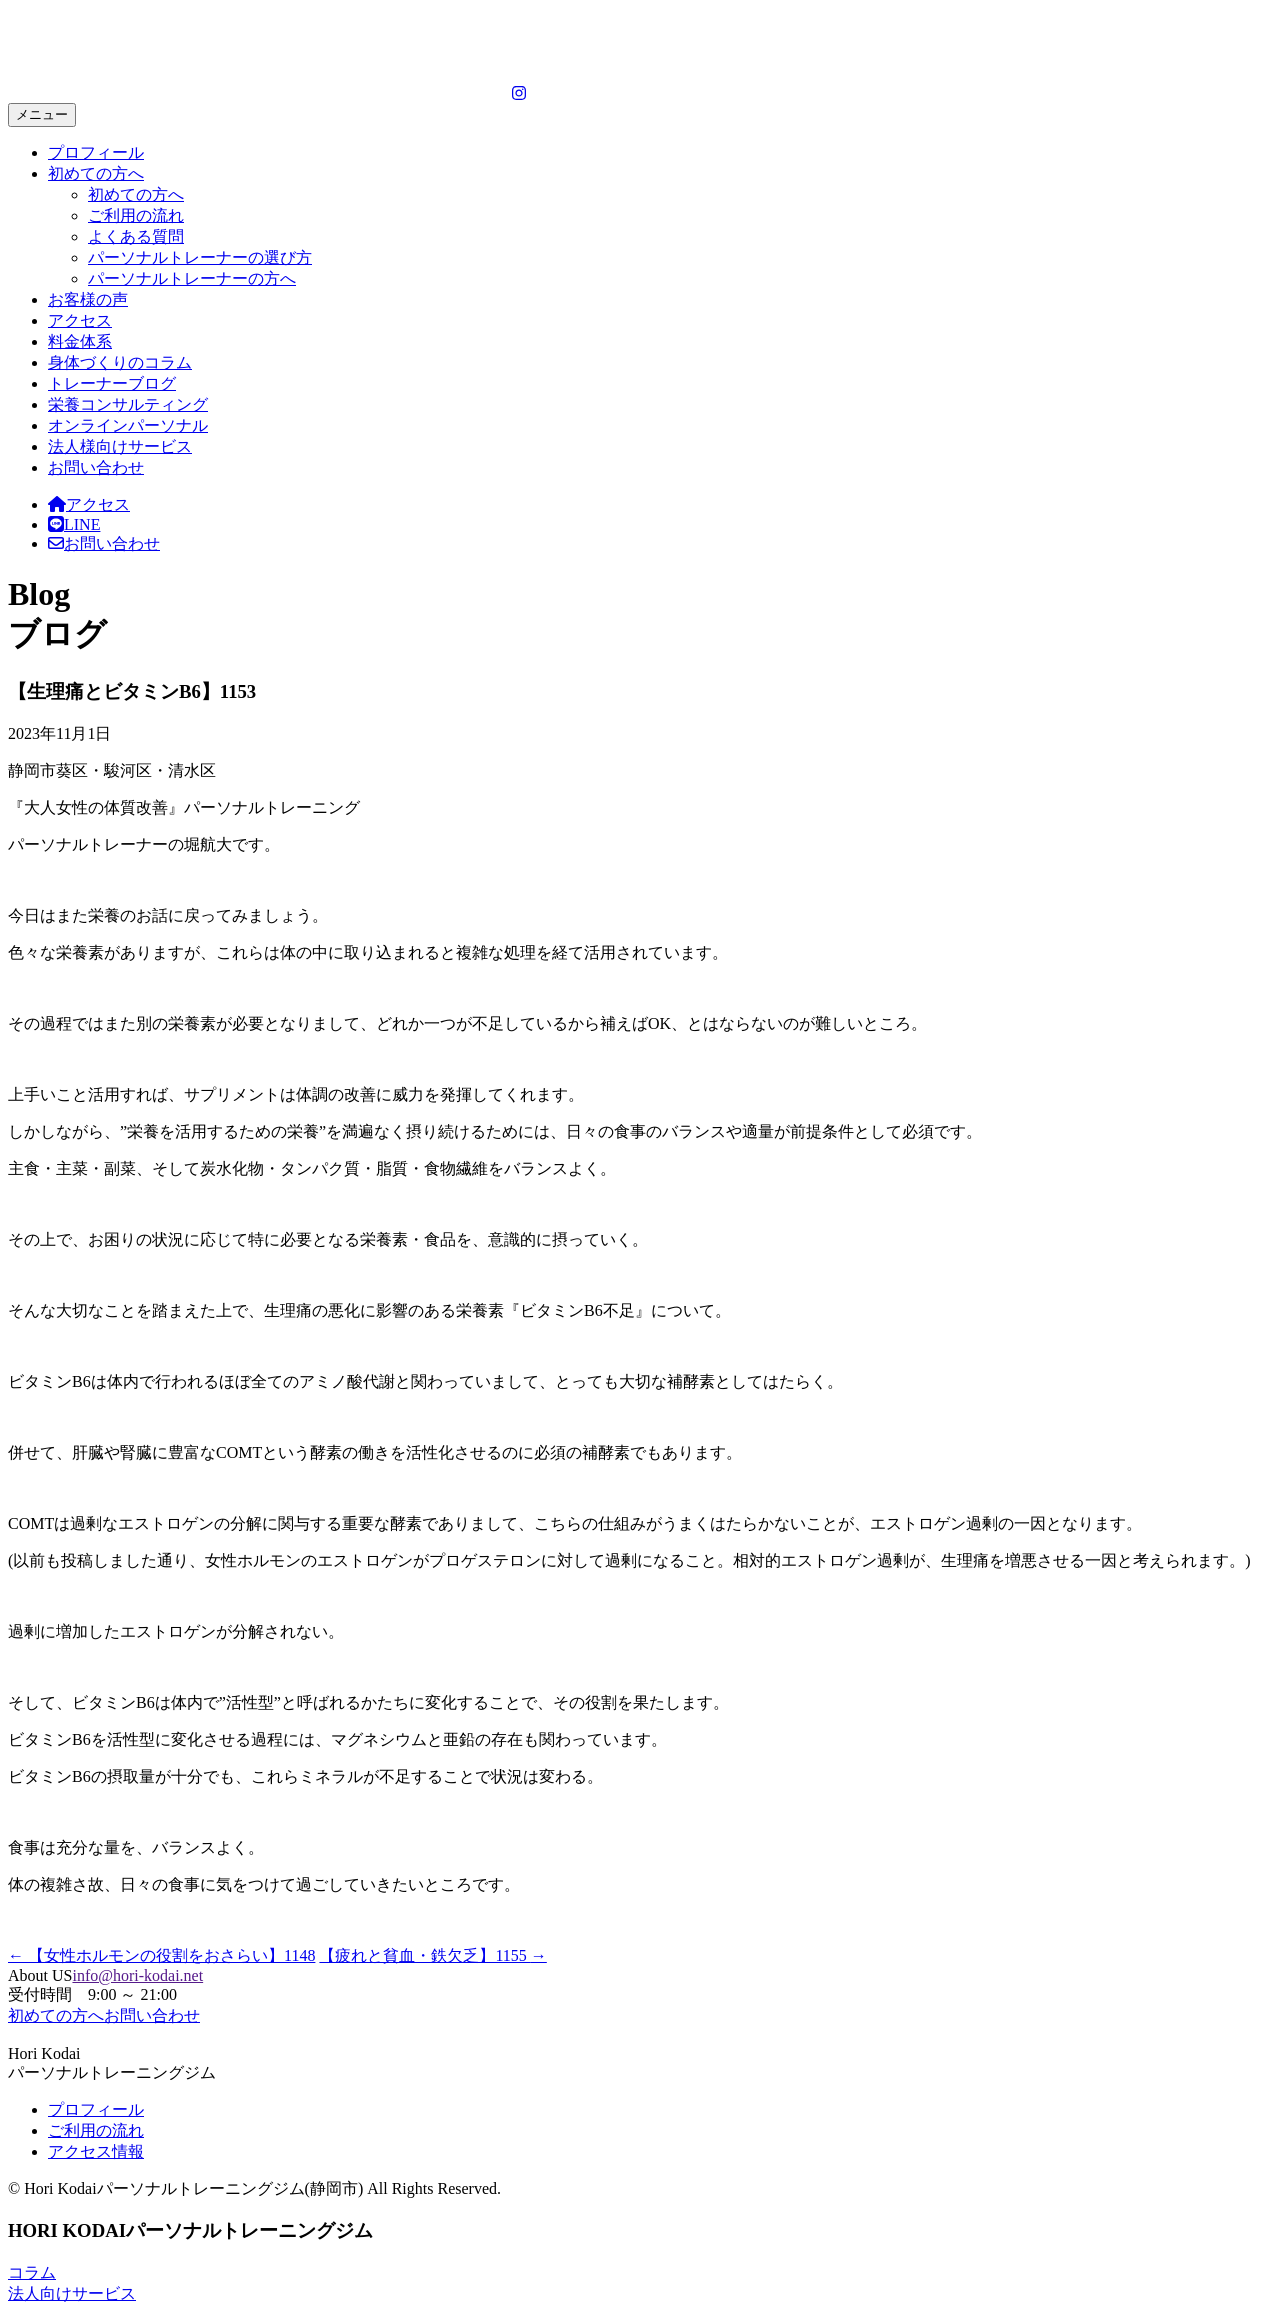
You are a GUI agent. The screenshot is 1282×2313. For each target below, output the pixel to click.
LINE (74, 524)
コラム (32, 2272)
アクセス (80, 320)
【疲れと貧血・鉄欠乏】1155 (432, 1955)
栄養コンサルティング (128, 404)
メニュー (42, 114)
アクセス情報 (96, 2151)
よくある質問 (136, 236)
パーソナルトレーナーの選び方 (200, 257)
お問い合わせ (96, 467)
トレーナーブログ (112, 383)
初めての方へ (96, 173)
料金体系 (80, 341)
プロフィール (96, 152)
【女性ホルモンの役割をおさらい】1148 (161, 1955)
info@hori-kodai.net (137, 1975)
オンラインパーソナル (128, 425)
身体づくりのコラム (120, 362)
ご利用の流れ (136, 215)
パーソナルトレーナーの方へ (192, 278)
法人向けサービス (72, 2293)
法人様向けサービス (120, 446)
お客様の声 (88, 299)
